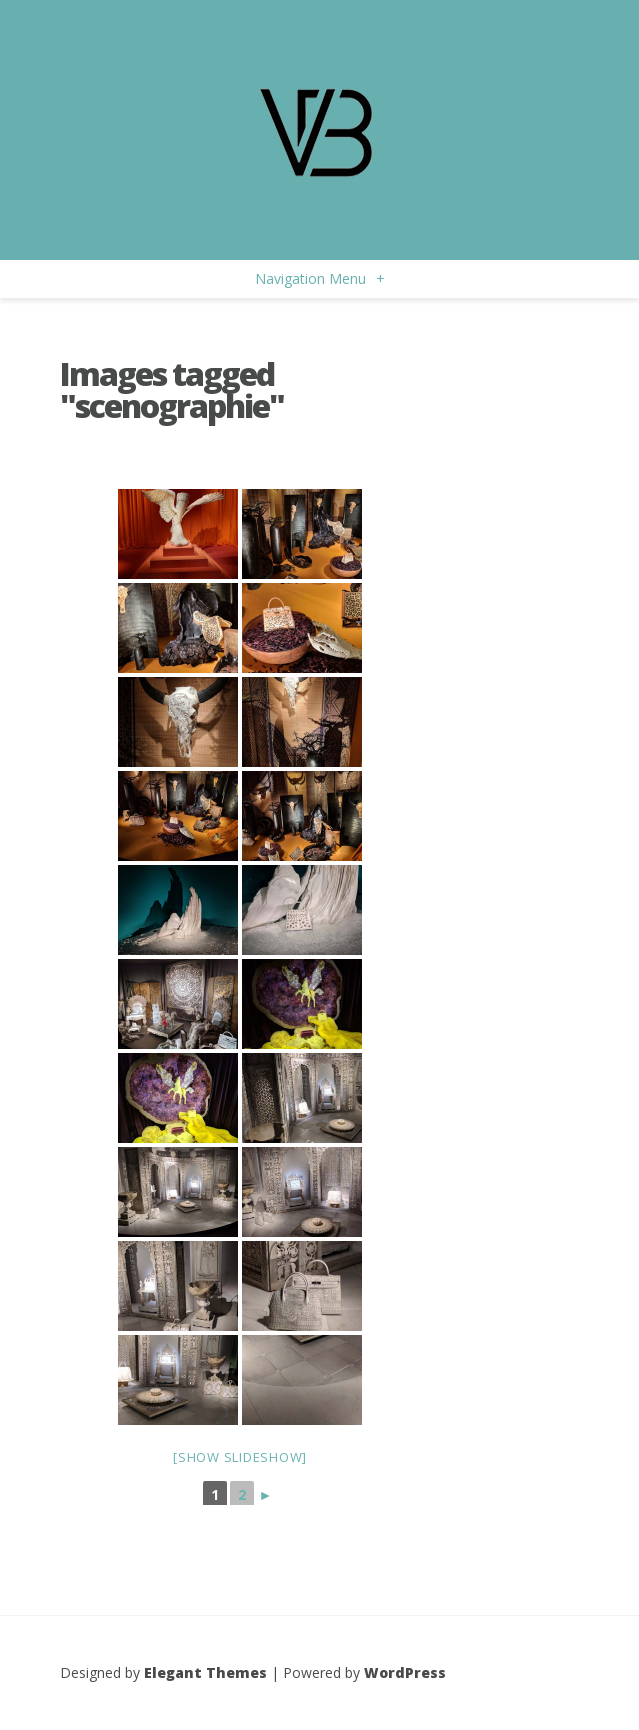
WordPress (405, 1672)
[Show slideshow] (240, 1457)
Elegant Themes (205, 1672)
